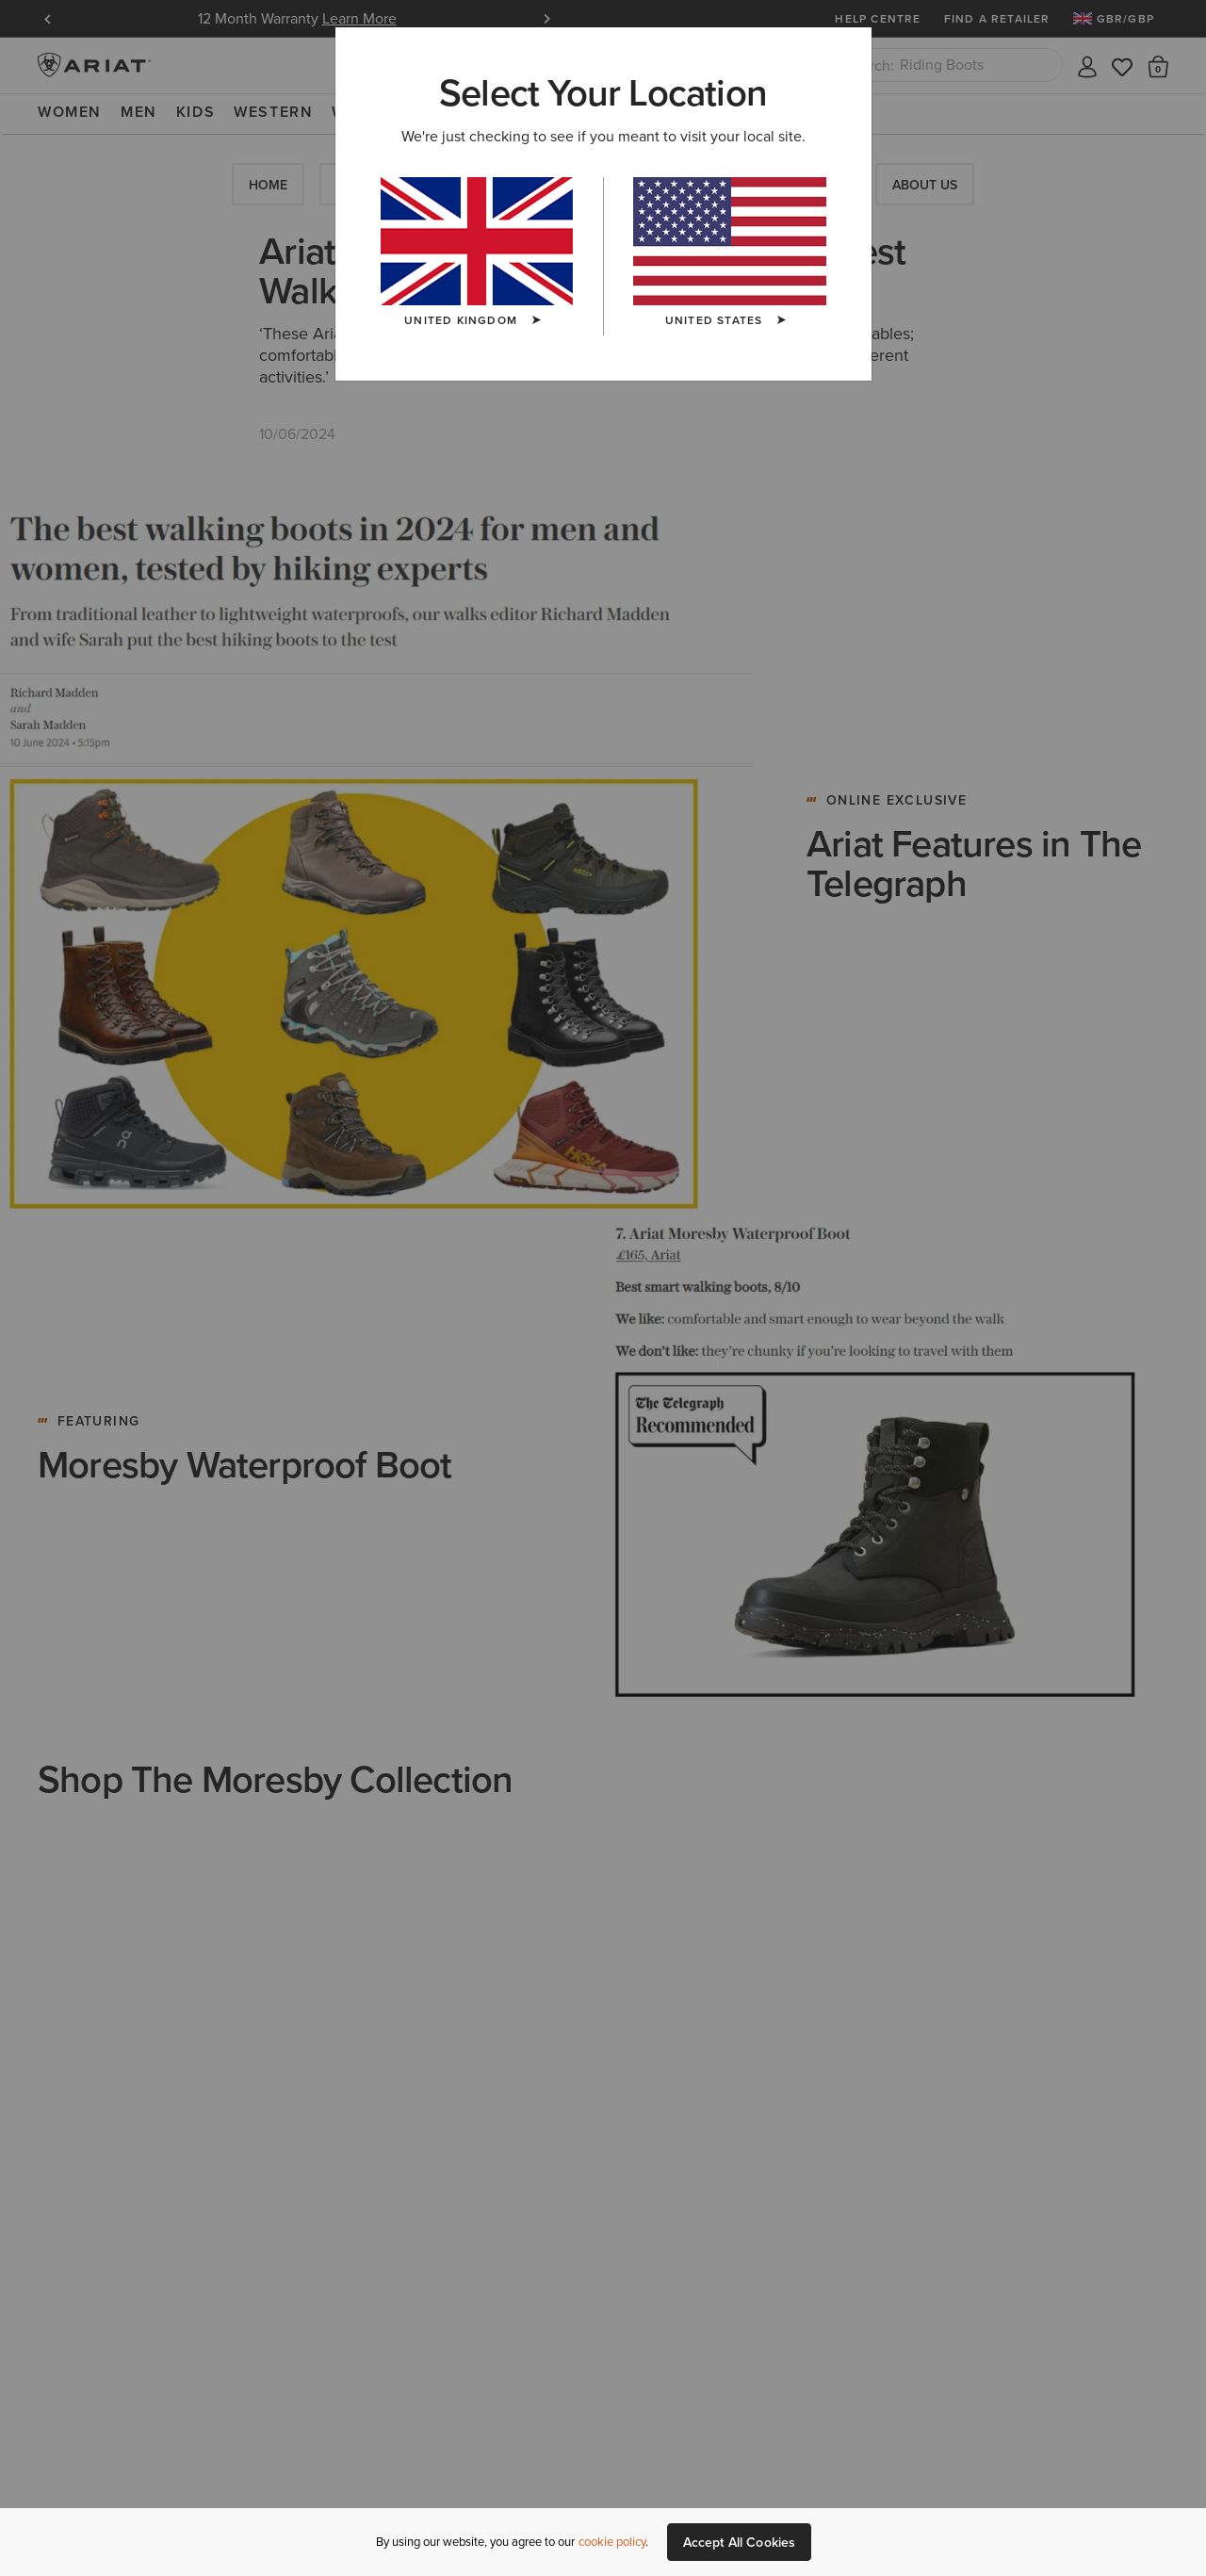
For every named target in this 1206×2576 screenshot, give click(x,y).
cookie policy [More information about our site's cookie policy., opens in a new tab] (612, 2542)
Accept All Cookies (739, 2542)
